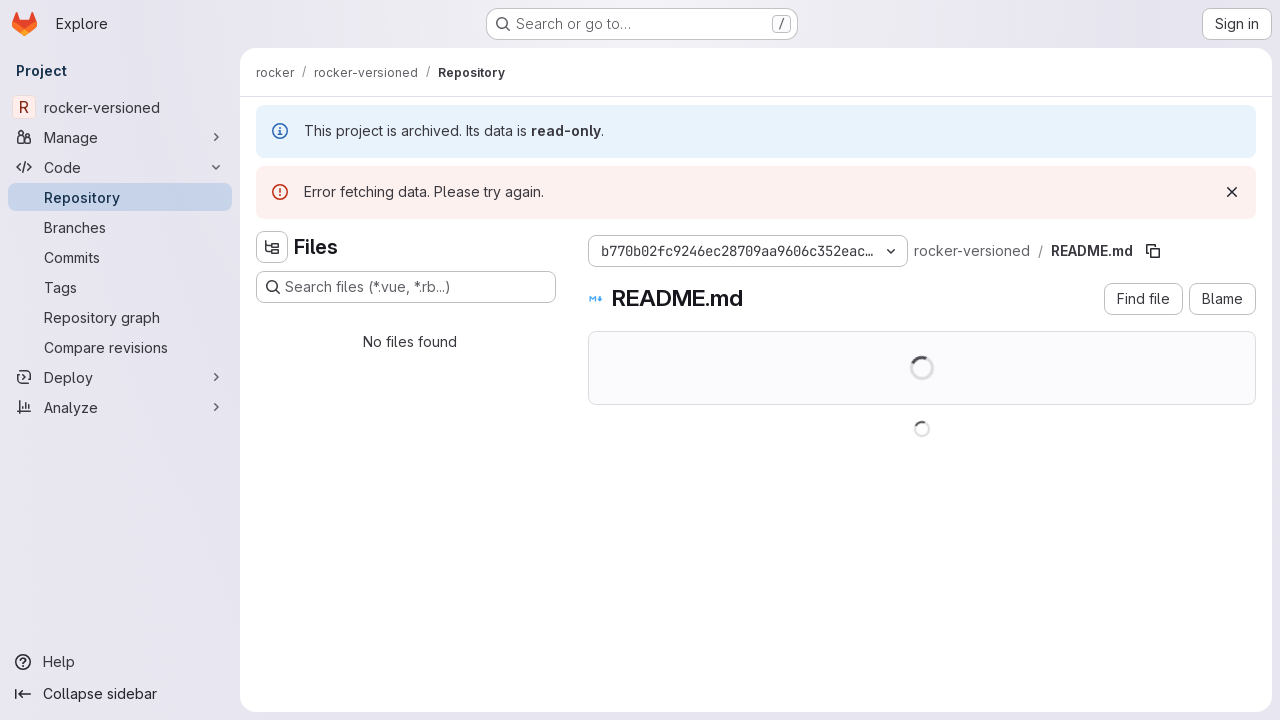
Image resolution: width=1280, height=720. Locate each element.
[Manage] (120, 137)
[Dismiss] (1232, 192)
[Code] (120, 167)
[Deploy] (120, 377)
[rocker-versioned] (120, 107)
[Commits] (120, 257)
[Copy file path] (1153, 251)
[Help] (120, 662)
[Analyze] (120, 407)
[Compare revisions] (120, 347)
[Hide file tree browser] (272, 247)
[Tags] (120, 287)
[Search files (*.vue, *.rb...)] (406, 287)
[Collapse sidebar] (120, 694)
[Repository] (120, 197)
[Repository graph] (120, 317)
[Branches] (120, 227)
